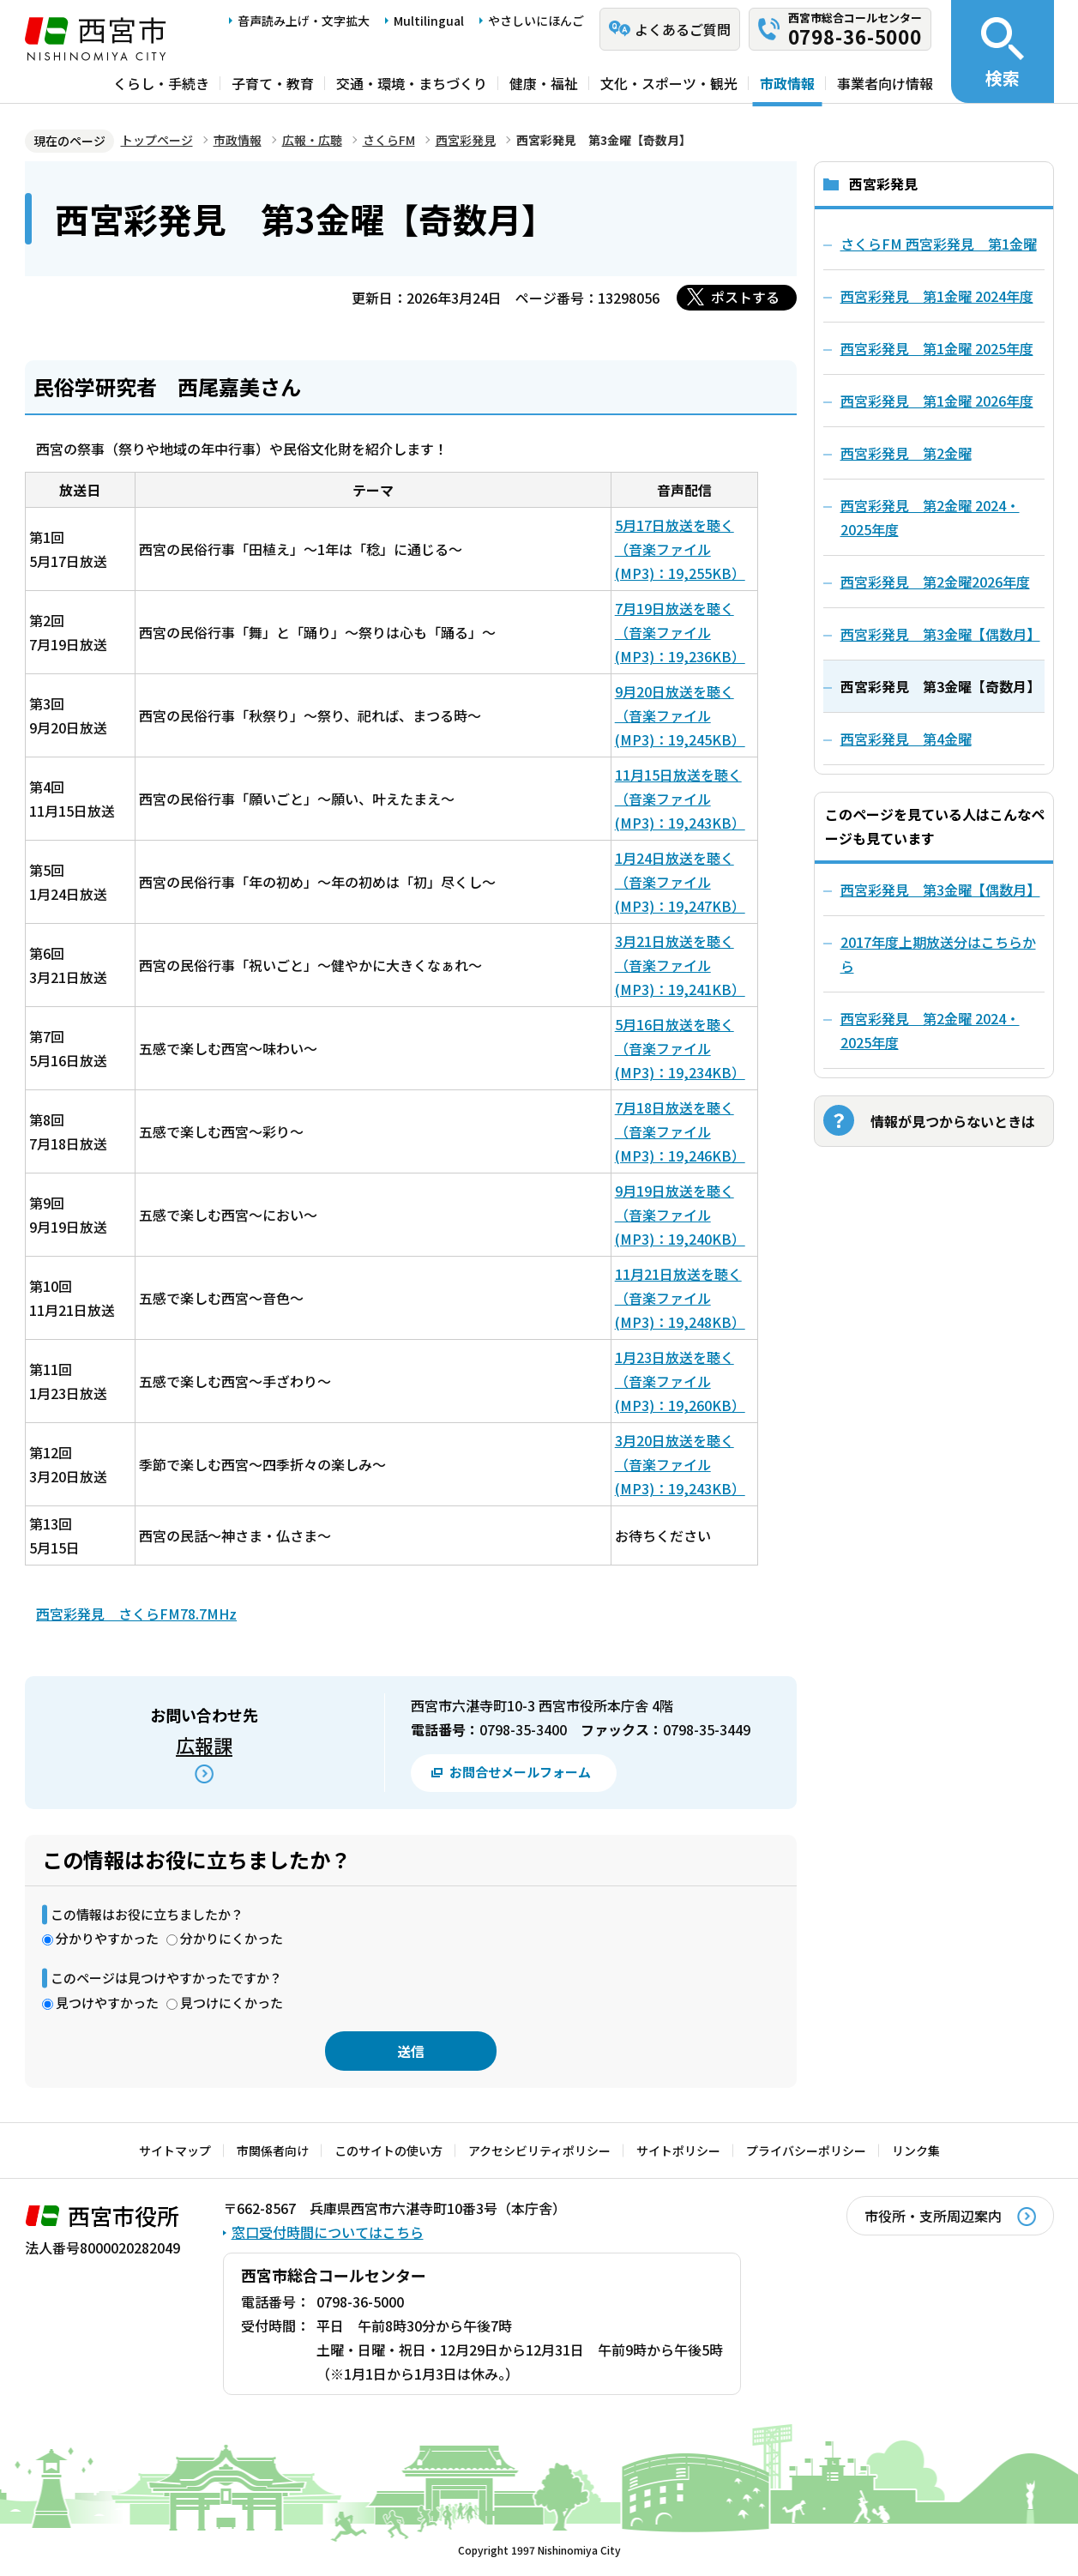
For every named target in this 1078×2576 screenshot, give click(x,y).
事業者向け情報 (885, 83)
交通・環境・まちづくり (411, 83)
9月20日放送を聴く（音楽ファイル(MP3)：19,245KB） (680, 715)
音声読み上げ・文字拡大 (304, 20)
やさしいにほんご (536, 20)
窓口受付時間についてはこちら (328, 2232)
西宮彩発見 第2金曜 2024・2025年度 (930, 1030)
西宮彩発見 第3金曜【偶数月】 (940, 889)
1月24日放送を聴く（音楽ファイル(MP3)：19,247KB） (680, 882)
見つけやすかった (107, 2003)
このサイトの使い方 (388, 2150)
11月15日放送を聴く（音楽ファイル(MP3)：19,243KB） (680, 798)
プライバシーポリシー (806, 2150)
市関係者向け (273, 2150)
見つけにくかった (231, 2003)
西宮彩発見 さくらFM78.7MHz (136, 1613)
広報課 (204, 1745)
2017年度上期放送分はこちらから (938, 954)
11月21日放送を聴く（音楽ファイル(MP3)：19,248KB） (680, 1298)
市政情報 (787, 83)
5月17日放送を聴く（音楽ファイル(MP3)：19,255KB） (680, 549)
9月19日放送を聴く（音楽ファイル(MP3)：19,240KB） (680, 1214)
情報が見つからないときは (952, 1121)
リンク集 (916, 2150)
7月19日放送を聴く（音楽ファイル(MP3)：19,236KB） (680, 632)
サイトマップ (175, 2150)
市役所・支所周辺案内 (933, 2215)
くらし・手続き (161, 83)
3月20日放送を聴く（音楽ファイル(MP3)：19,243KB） (680, 1464)
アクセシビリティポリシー (539, 2150)
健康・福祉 (543, 83)
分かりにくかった (231, 1938)
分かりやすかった (107, 1938)
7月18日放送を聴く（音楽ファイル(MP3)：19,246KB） (680, 1131)
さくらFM (389, 139)
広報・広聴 (312, 139)
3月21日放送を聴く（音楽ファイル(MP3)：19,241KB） (680, 965)
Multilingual (429, 20)
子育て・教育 (273, 83)
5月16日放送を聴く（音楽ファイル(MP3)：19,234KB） (680, 1048)
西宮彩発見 (466, 139)
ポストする (745, 297)
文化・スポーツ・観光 (669, 83)
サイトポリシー (678, 2150)
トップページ (157, 139)
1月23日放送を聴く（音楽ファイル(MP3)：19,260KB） (680, 1381)
